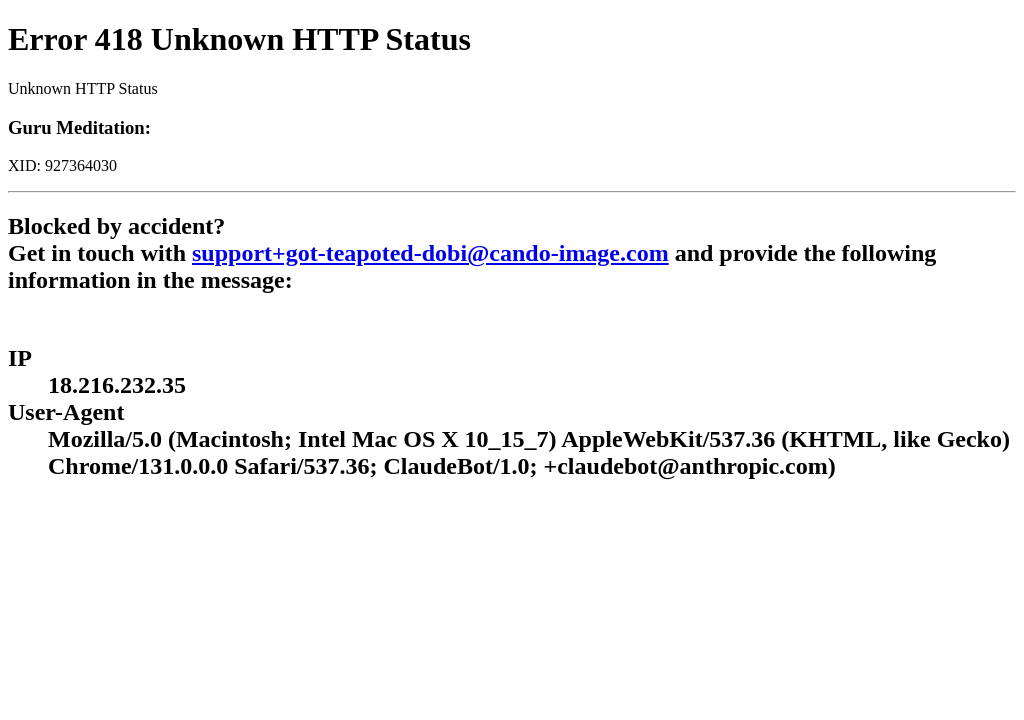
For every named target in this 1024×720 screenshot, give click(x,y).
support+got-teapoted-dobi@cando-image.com (430, 253)
